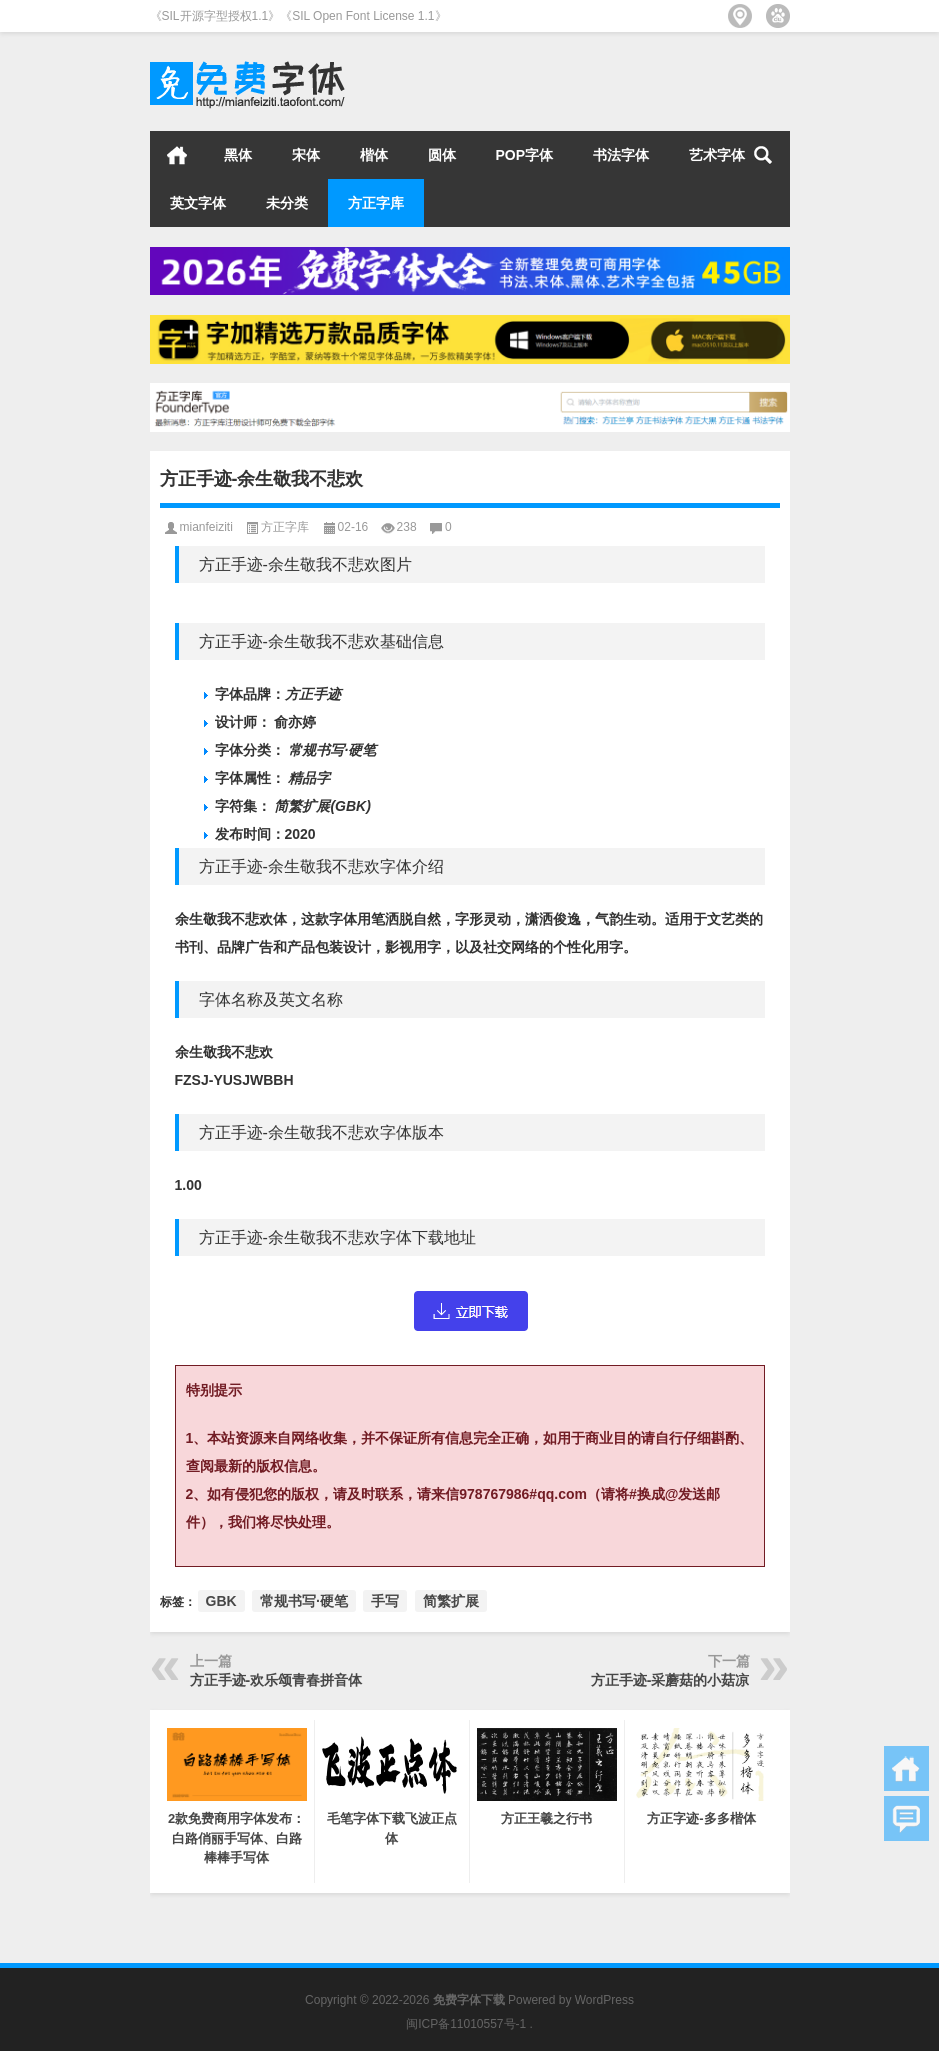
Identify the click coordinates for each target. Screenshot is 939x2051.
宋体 (306, 155)
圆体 (442, 155)
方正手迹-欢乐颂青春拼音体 (276, 1680)
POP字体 (525, 155)
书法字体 (621, 155)
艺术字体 (717, 155)
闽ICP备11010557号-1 (466, 2024)
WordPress (604, 2000)
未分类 (287, 203)
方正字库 (376, 203)
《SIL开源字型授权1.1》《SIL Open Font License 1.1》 (298, 16)
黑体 (238, 155)
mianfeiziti (206, 527)
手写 (385, 1601)
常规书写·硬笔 (304, 1601)
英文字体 (198, 203)
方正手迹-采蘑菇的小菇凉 (670, 1680)
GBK (221, 1601)
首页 (177, 155)
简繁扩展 (451, 1601)
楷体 (374, 155)
